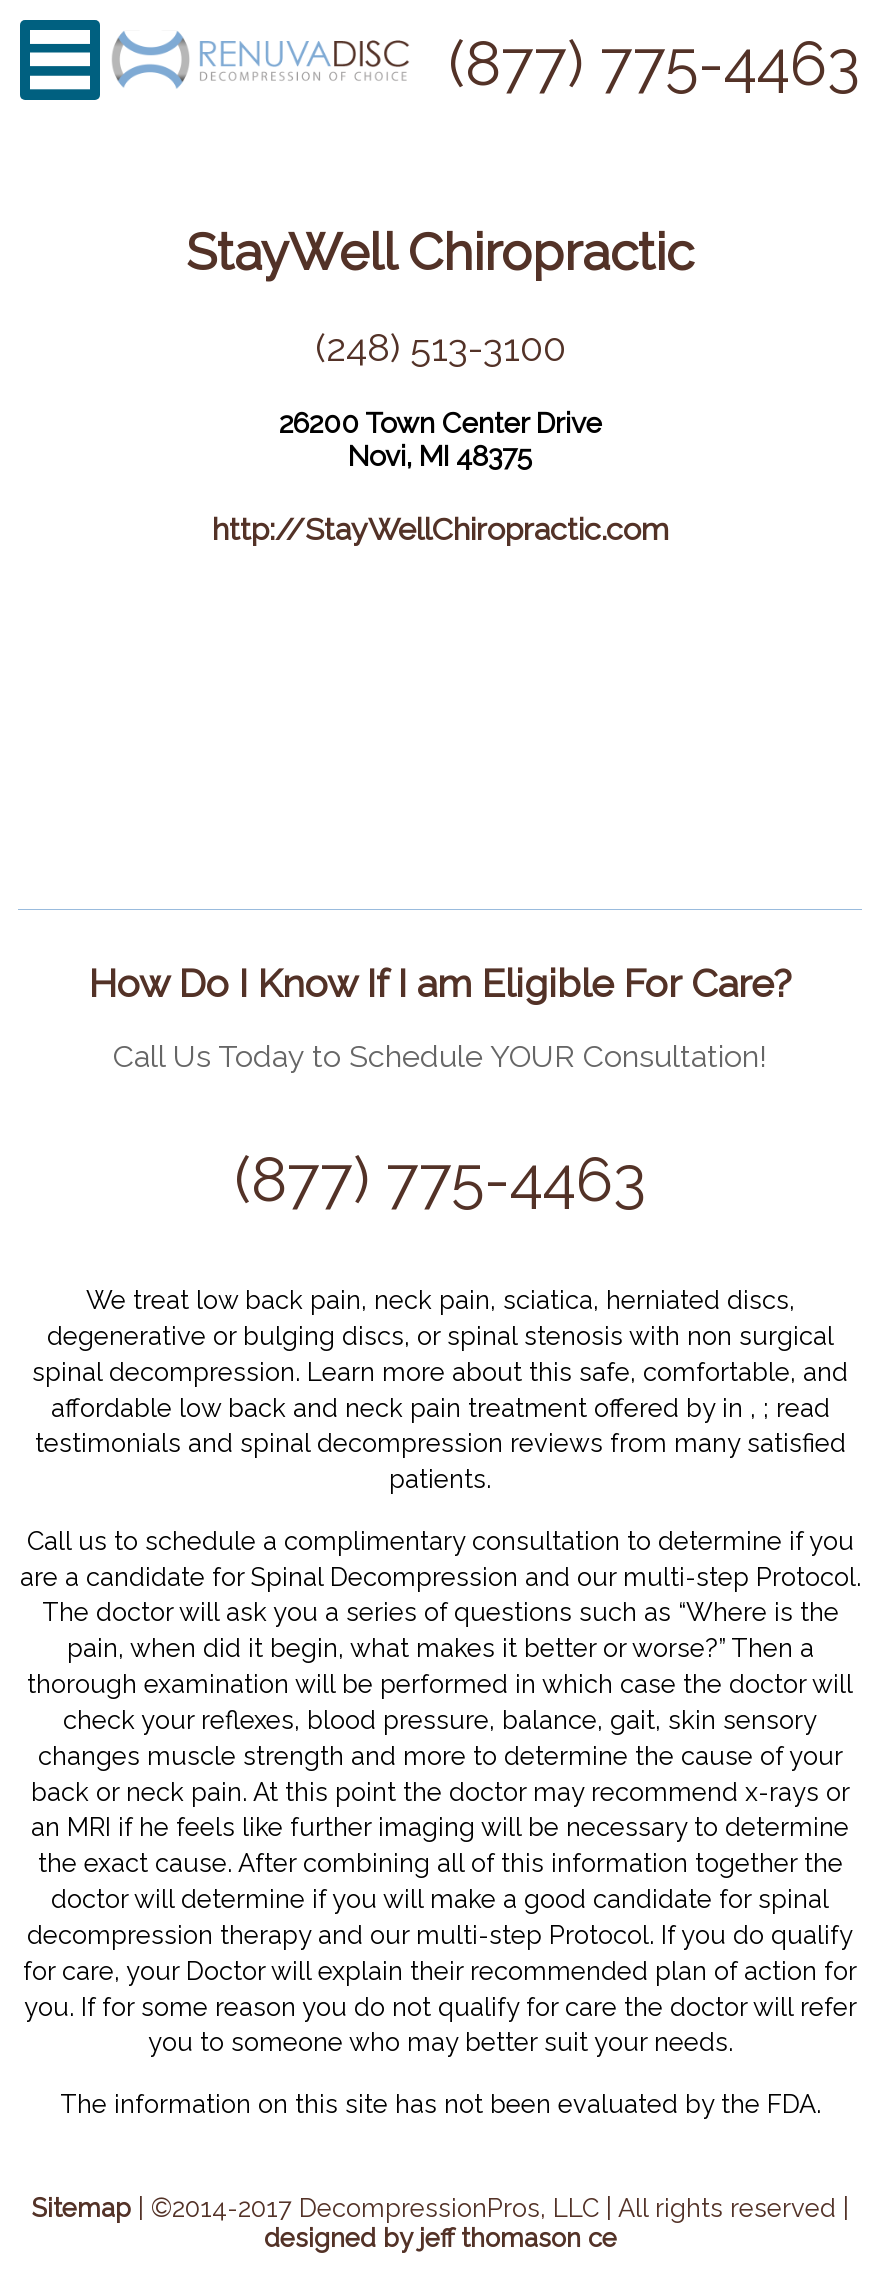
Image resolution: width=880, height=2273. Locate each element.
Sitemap (81, 2208)
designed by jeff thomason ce (440, 2238)
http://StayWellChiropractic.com (440, 529)
